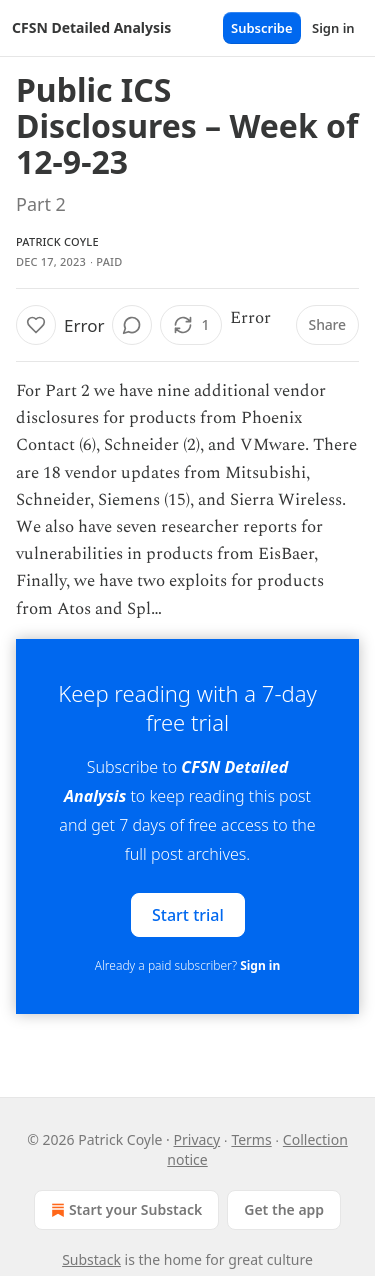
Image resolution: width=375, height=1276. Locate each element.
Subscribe (262, 28)
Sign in (333, 28)
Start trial (188, 914)
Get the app (284, 1209)
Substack (91, 1259)
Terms (251, 1139)
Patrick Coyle (57, 241)
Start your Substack (124, 1210)
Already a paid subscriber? (187, 965)
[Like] (36, 325)
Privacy (197, 1139)
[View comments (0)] (132, 325)
